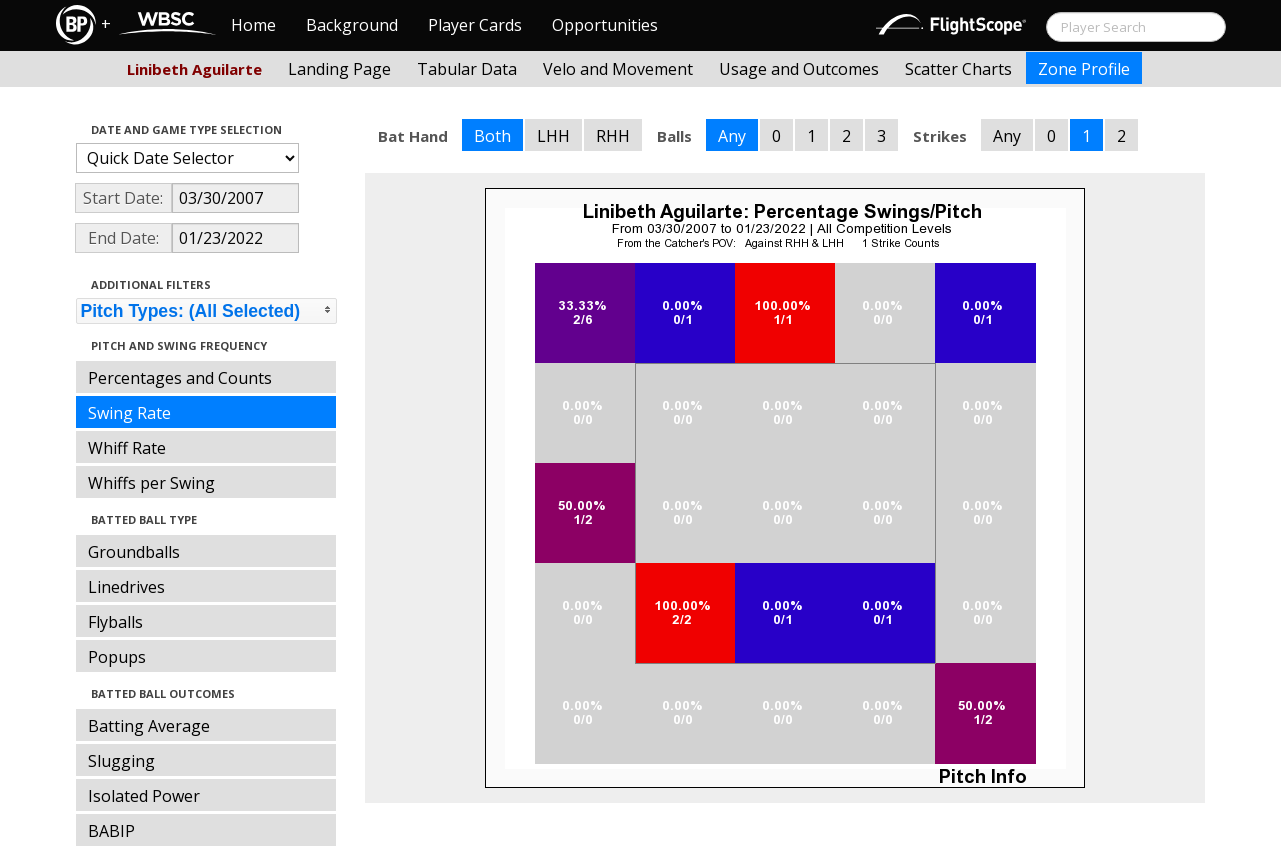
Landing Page (339, 69)
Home (253, 25)
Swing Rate (129, 413)
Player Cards (475, 25)
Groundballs (134, 552)
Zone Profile (1084, 69)
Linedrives (126, 587)
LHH (553, 136)
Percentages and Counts (180, 378)
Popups (117, 657)
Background (352, 25)
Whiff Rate (127, 448)
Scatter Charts (958, 69)
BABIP (111, 831)
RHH (613, 136)
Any (732, 136)
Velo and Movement (618, 69)
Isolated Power (144, 796)
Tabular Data (467, 69)
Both (492, 136)
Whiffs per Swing (151, 483)
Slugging (121, 761)
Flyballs (115, 622)
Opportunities (605, 25)
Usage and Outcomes (799, 69)
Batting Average (149, 726)
